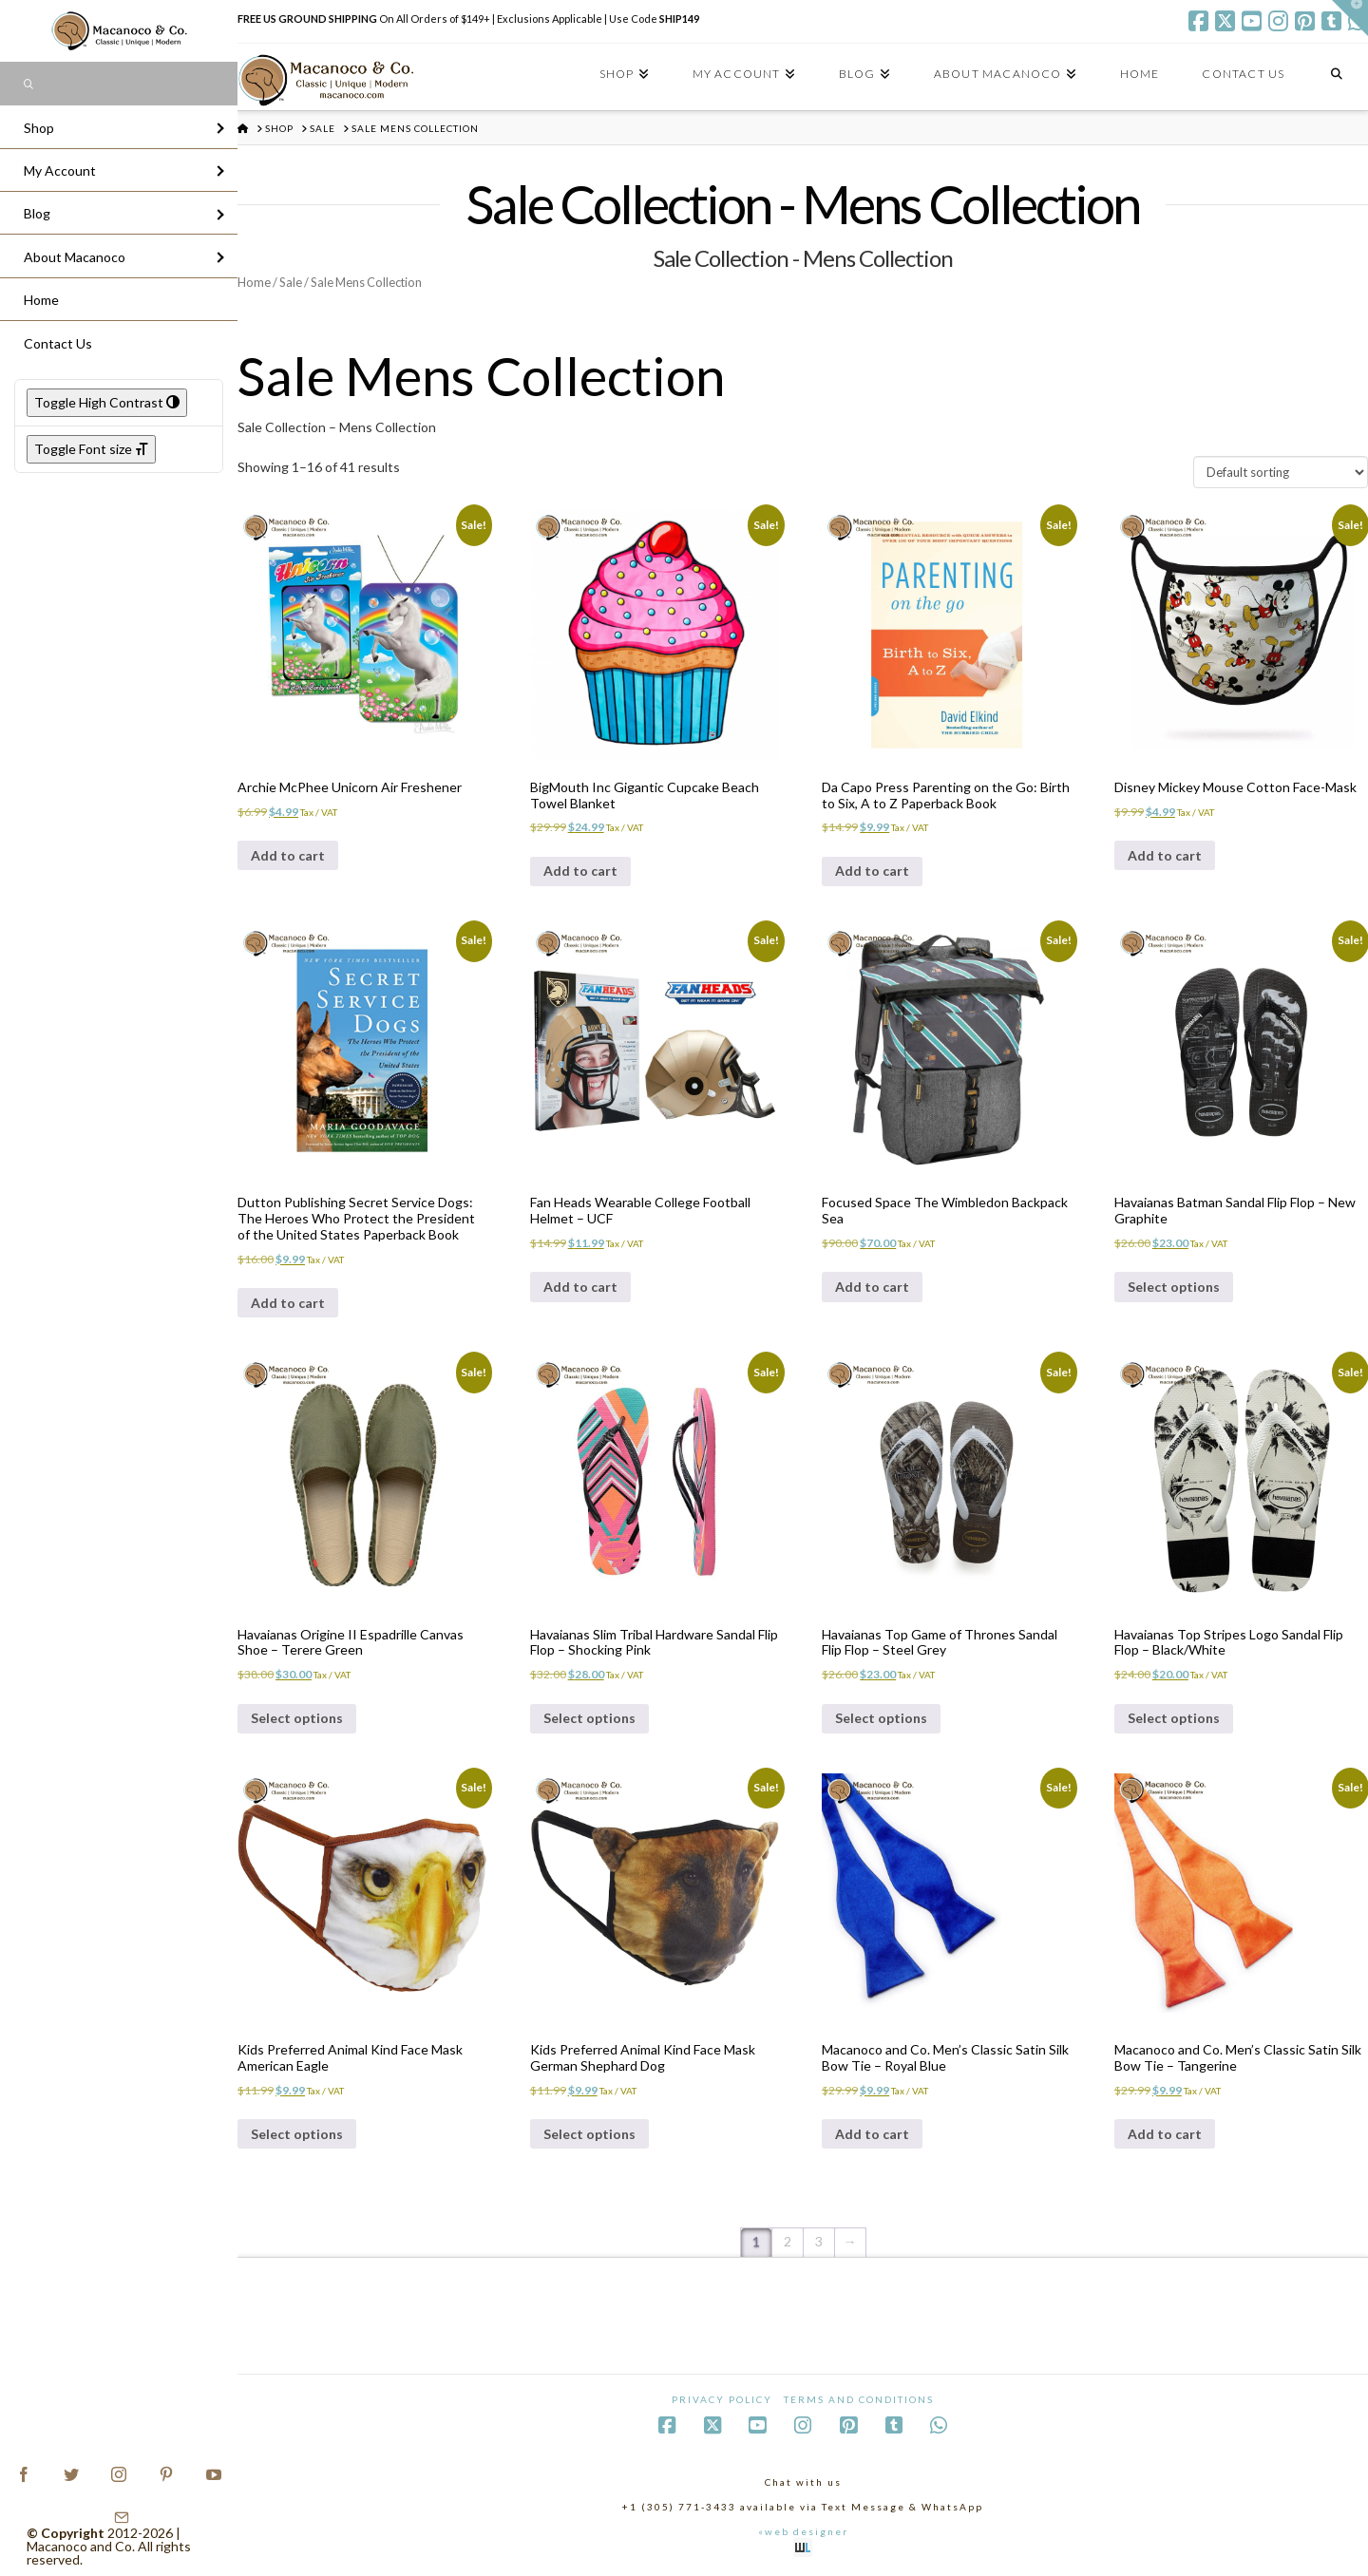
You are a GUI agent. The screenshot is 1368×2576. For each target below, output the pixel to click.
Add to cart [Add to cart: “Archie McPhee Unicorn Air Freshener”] (288, 855)
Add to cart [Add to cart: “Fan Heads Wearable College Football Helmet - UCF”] (580, 1287)
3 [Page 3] (819, 2241)
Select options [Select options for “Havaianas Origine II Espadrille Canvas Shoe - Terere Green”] (297, 1718)
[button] (1350, 18)
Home (254, 282)
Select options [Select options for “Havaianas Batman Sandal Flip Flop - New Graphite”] (1174, 1287)
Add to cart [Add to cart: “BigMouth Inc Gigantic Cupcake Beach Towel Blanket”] (580, 870)
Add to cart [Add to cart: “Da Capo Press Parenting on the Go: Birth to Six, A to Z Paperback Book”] (872, 870)
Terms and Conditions (859, 2399)
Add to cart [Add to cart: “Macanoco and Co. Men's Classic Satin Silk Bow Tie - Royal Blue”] (872, 2134)
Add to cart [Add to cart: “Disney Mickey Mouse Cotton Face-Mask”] (1165, 855)
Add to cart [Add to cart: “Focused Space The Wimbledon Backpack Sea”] (872, 1287)
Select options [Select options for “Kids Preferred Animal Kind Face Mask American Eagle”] (297, 2134)
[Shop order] (1280, 472)
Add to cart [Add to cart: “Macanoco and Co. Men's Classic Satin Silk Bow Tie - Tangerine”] (1165, 2134)
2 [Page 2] (787, 2241)
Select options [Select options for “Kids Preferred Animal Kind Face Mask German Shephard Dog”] (589, 2134)
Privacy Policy (722, 2399)
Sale (290, 282)
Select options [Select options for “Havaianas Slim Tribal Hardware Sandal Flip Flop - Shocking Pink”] (589, 1718)
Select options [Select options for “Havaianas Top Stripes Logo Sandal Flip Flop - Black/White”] (1174, 1718)
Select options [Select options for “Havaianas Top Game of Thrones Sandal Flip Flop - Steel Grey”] (881, 1718)
